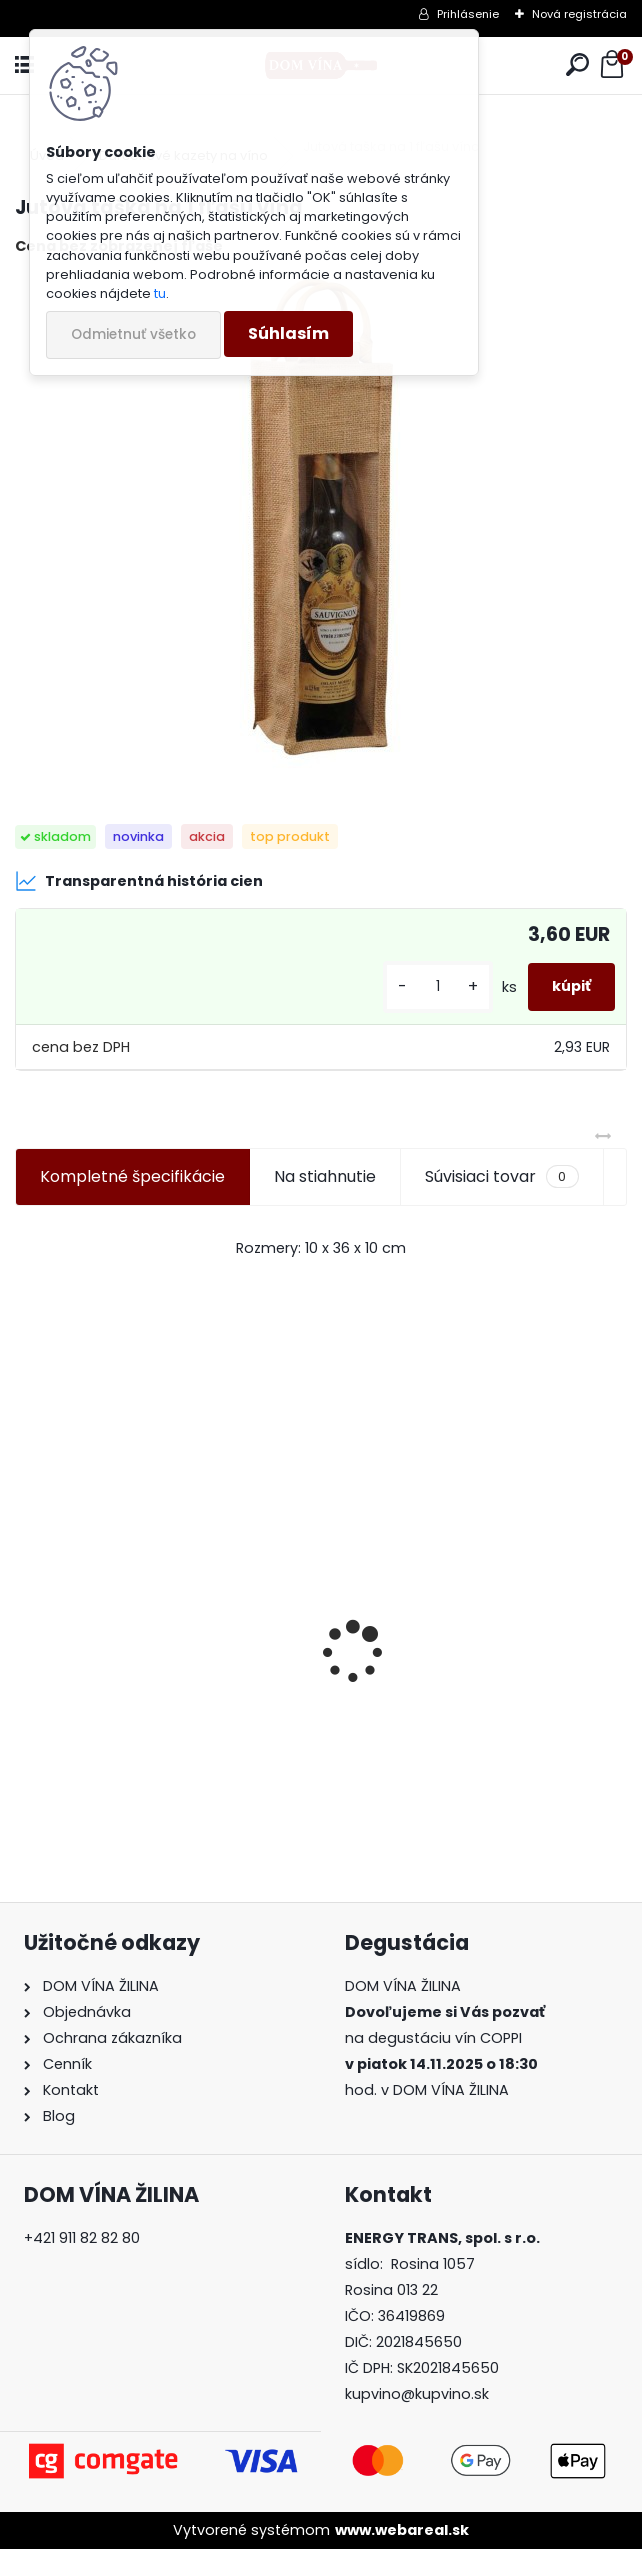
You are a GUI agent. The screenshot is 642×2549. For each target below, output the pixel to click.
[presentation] (26, 1617)
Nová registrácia (579, 14)
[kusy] (438, 986)
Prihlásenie (468, 14)
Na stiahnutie (325, 1176)
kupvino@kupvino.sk (417, 2394)
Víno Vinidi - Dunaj (102, 1710)
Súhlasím (288, 333)
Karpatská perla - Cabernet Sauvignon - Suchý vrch (450, 1711)
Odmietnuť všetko (133, 334)
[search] (577, 65)
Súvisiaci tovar (501, 1177)
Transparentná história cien (139, 881)
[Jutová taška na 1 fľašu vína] (321, 522)
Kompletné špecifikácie (132, 1176)
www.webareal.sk (402, 2530)
